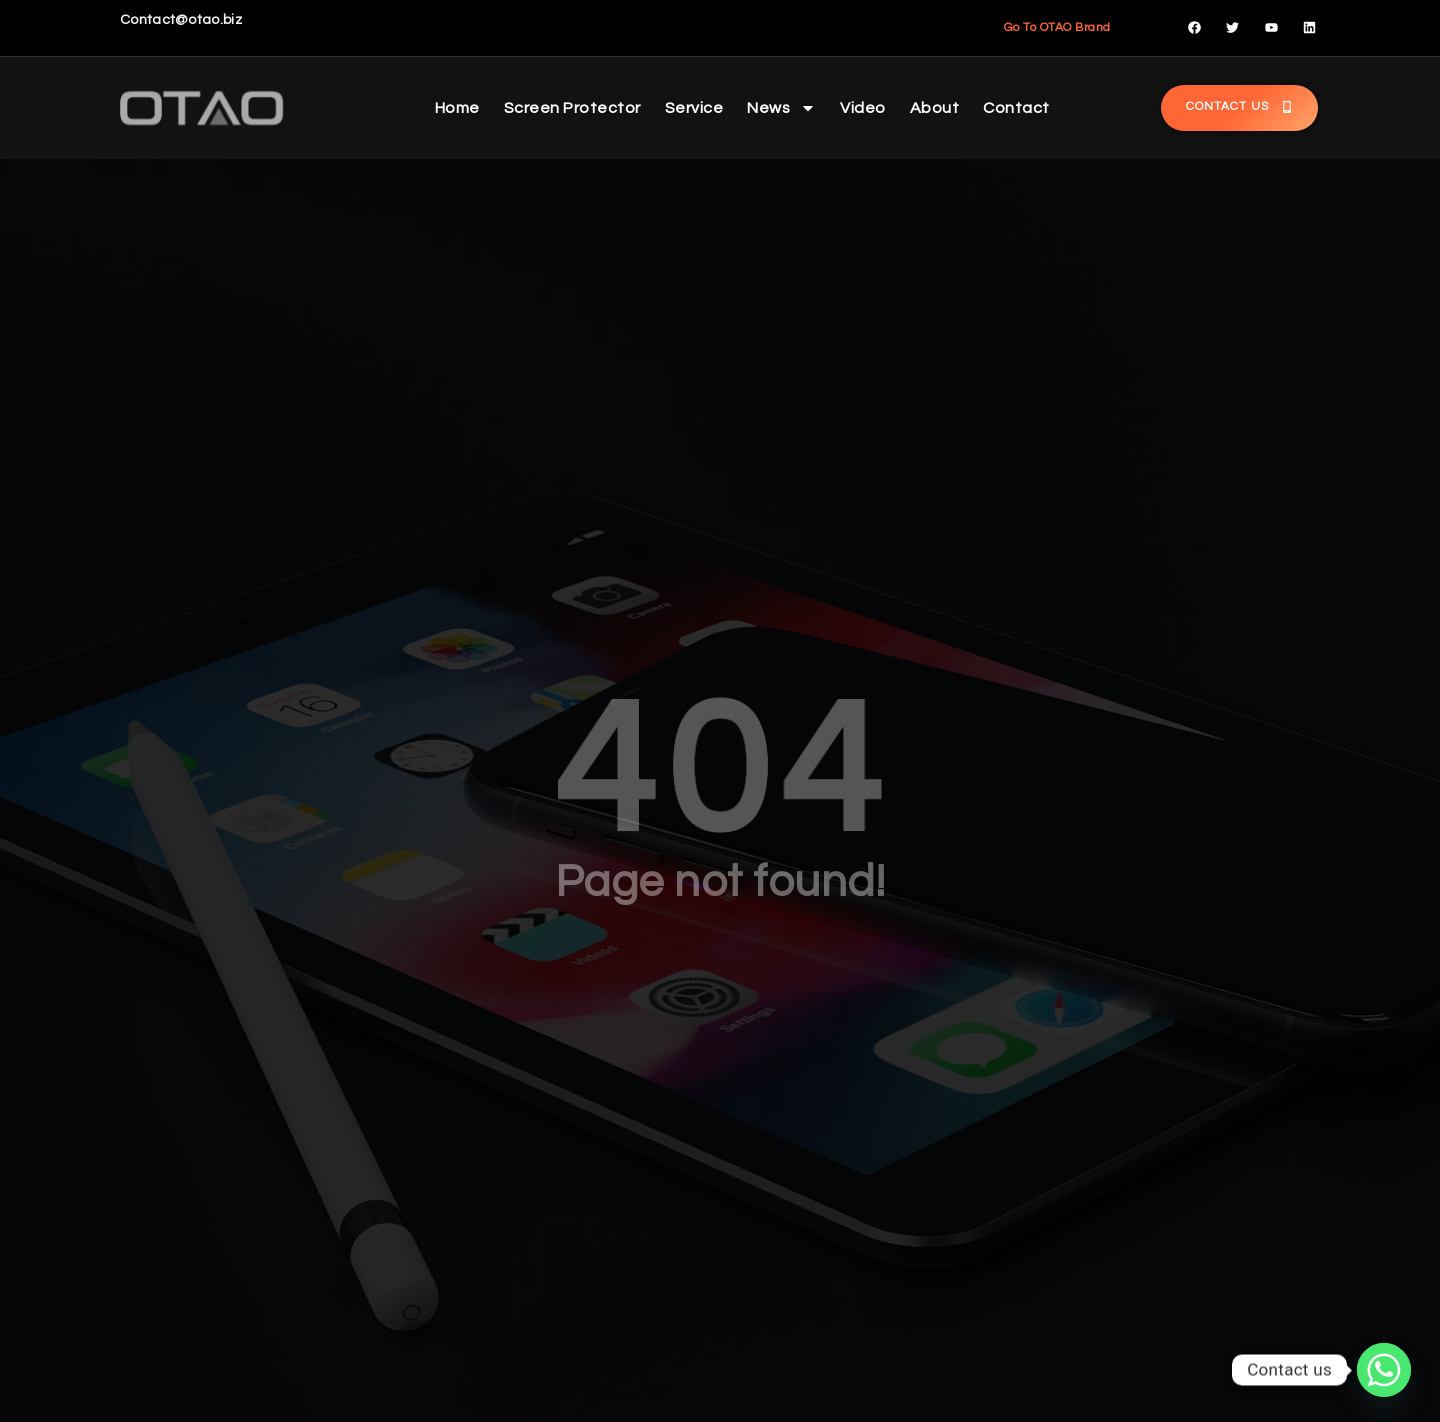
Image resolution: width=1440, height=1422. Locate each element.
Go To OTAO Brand (1057, 27)
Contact (1016, 108)
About (935, 108)
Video (863, 108)
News (781, 108)
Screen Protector (572, 108)
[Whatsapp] (1384, 1370)
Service (694, 108)
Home (457, 108)
